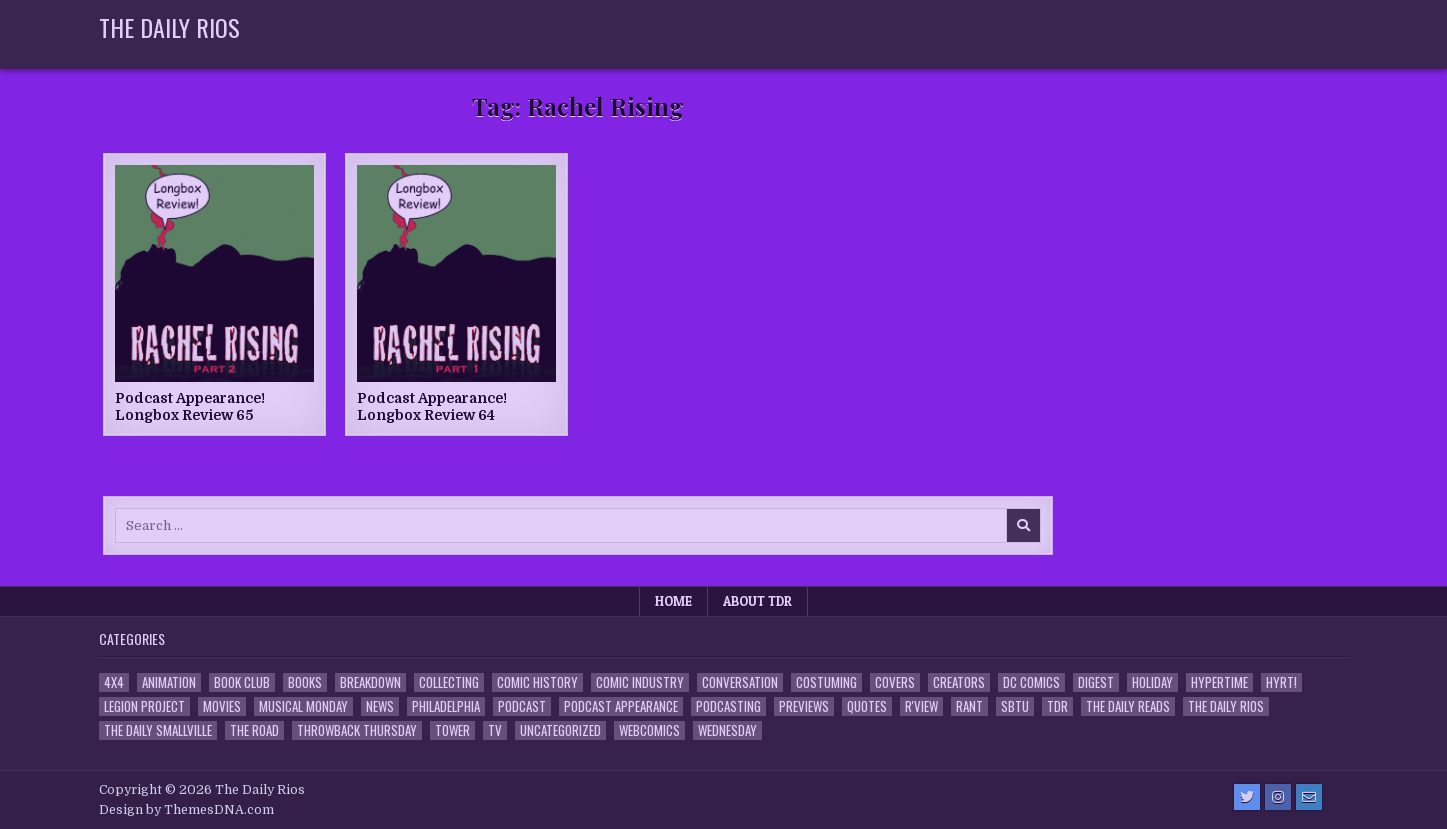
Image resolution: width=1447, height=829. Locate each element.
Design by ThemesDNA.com (186, 810)
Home (673, 601)
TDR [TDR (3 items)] (1057, 706)
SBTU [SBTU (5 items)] (1015, 706)
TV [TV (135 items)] (495, 730)
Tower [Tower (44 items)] (452, 730)
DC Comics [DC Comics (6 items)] (1031, 682)
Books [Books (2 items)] (305, 682)
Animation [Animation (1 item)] (169, 682)
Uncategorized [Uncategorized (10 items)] (560, 730)
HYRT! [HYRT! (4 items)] (1281, 682)
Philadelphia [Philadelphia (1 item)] (446, 706)
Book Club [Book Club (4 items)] (242, 682)
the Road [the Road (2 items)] (254, 730)
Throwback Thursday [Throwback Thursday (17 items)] (357, 730)
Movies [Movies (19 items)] (222, 706)
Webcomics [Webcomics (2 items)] (649, 730)
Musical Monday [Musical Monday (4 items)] (303, 706)
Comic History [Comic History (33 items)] (537, 682)
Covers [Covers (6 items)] (895, 682)
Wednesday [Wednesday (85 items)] (727, 730)
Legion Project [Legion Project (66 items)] (144, 706)
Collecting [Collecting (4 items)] (449, 682)
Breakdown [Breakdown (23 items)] (370, 682)
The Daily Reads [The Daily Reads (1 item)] (1128, 706)
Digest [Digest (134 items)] (1096, 682)
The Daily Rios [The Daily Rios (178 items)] (1226, 706)
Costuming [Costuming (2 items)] (826, 682)
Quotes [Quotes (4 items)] (867, 706)
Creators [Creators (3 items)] (959, 682)
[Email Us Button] (1309, 797)
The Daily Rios (169, 27)
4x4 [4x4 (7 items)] (114, 682)
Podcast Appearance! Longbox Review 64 (432, 406)
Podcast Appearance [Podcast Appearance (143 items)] (621, 706)
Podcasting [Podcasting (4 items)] (728, 706)
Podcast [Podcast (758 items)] (522, 706)
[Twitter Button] (1247, 797)
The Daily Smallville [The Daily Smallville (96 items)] (158, 730)
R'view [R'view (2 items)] (921, 706)
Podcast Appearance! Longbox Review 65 (190, 406)
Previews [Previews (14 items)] (804, 706)
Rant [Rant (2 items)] (969, 706)
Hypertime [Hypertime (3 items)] (1219, 682)
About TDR (757, 601)
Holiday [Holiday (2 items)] (1152, 682)
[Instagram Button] (1278, 797)
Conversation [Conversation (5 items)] (740, 682)
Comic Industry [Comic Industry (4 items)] (640, 682)
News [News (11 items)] (380, 706)
